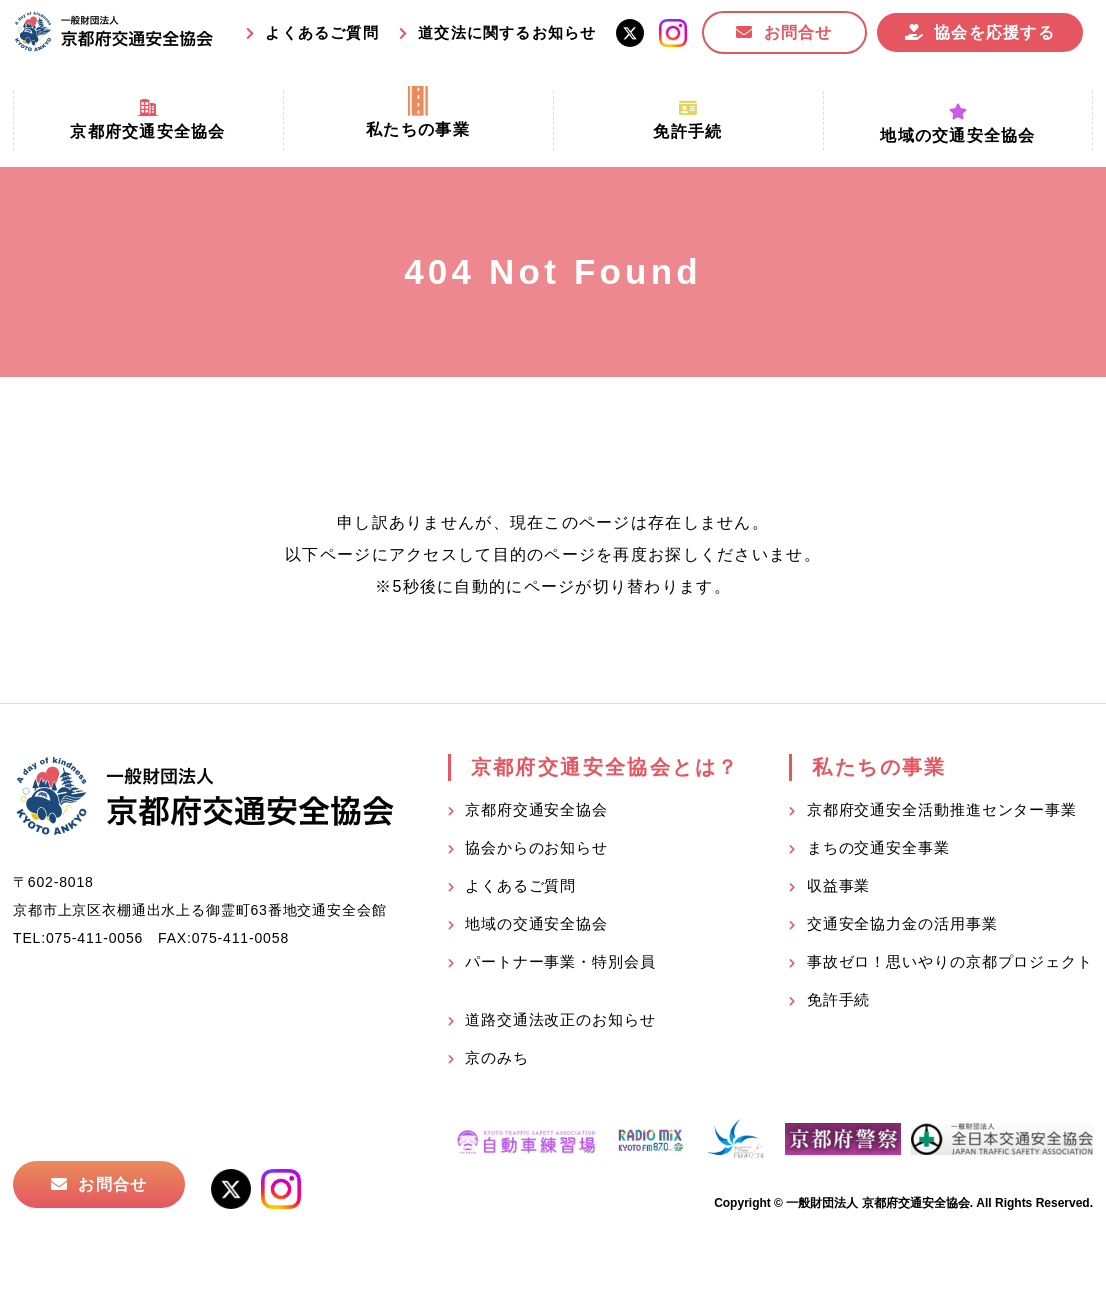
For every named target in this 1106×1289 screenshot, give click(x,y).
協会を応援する (994, 32)
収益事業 (839, 885)
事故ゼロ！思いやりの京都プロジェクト (950, 961)
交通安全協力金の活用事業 (902, 923)
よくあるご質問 (321, 32)
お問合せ (798, 32)
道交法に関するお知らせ (507, 32)
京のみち (497, 1057)
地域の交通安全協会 (536, 923)
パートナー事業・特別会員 (560, 961)
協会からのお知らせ (536, 847)
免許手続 (839, 999)
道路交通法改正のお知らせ (560, 1019)
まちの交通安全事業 (878, 847)
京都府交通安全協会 (536, 809)
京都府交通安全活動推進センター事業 (942, 809)
